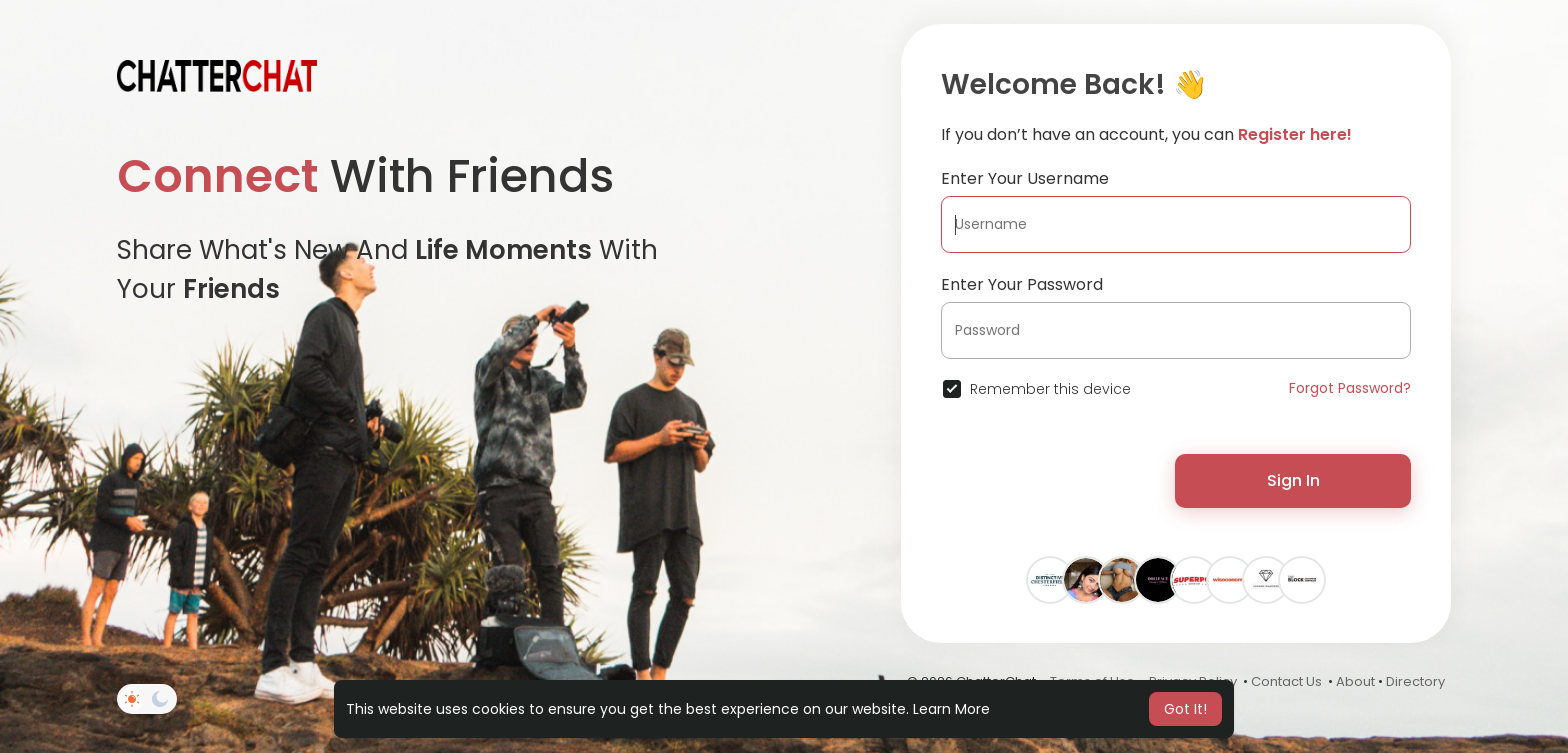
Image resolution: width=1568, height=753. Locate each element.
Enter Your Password (1022, 284)
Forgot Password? (1350, 388)
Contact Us (1286, 681)
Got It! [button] (1185, 709)
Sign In (1293, 480)
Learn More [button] (951, 709)
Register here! (1295, 134)
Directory (1415, 681)
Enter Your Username (1025, 178)
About (1355, 681)
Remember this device (1050, 389)
